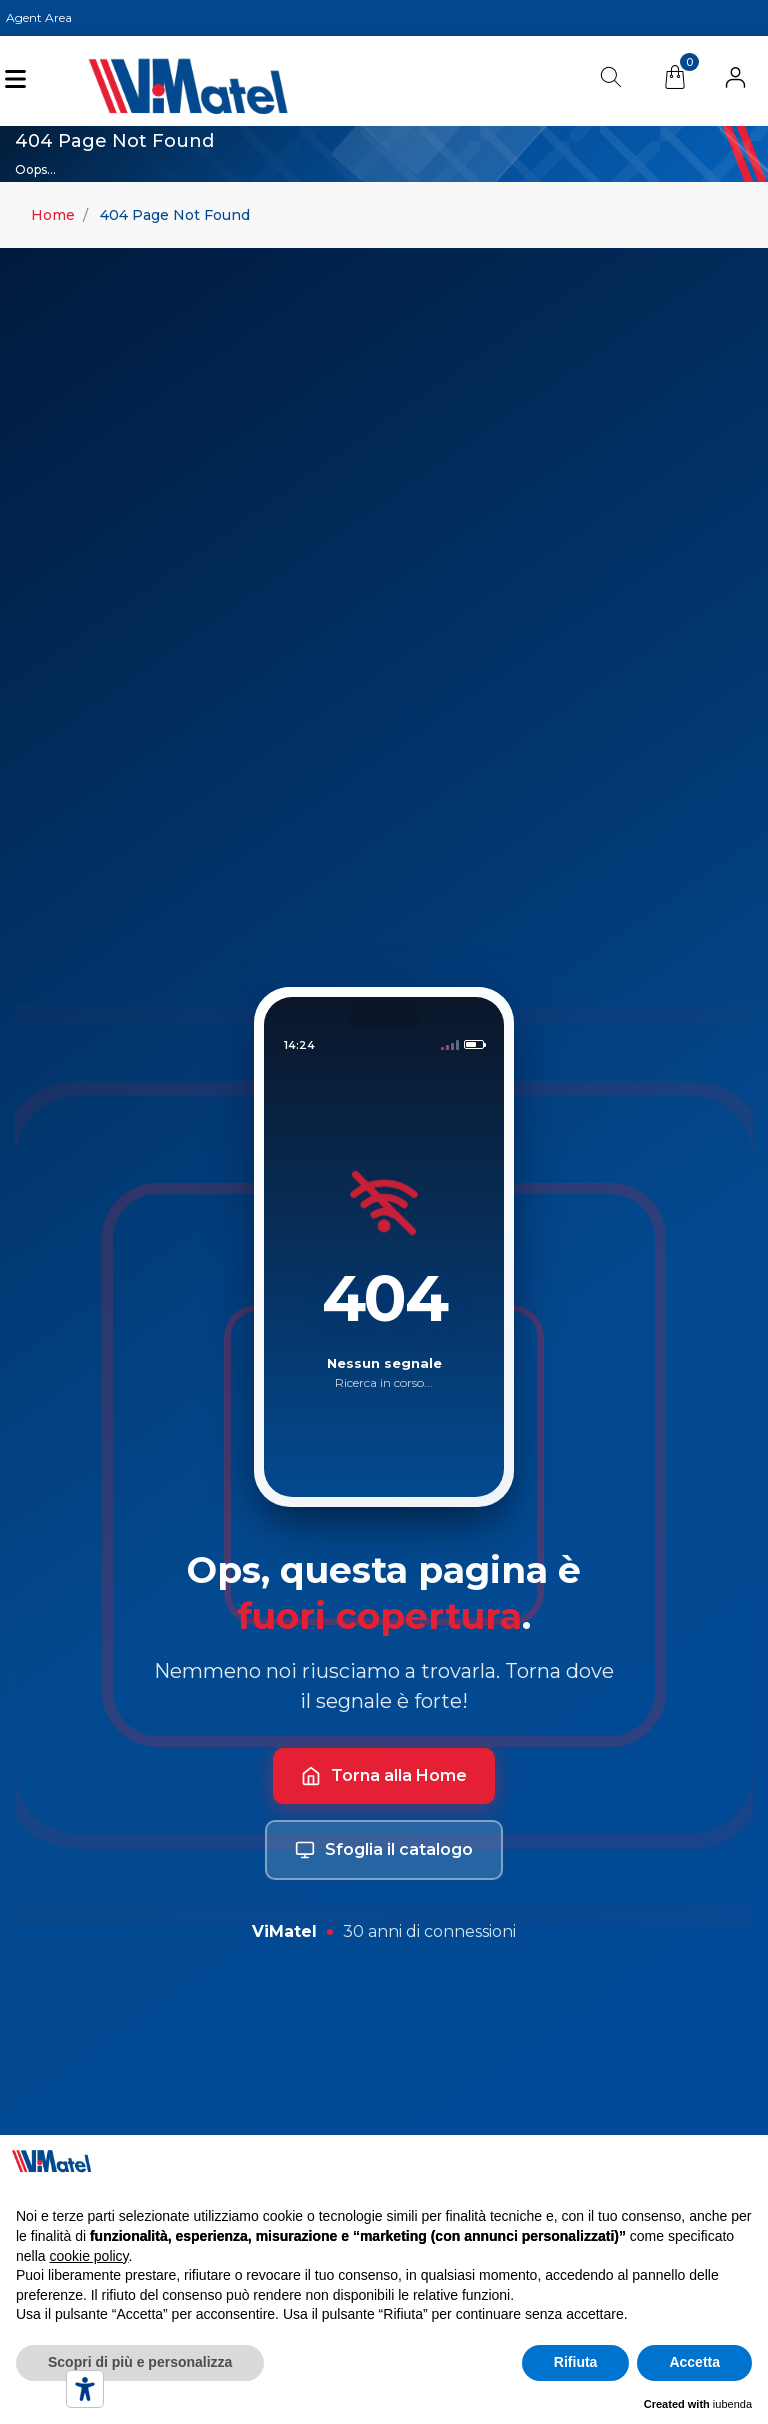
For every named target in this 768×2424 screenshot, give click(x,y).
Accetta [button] (694, 2362)
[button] (735, 81)
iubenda (732, 2404)
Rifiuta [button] (576, 2362)
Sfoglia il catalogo (384, 1850)
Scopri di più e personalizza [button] (140, 2362)
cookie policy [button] (88, 2256)
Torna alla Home (384, 1776)
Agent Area (39, 17)
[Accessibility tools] (85, 2389)
